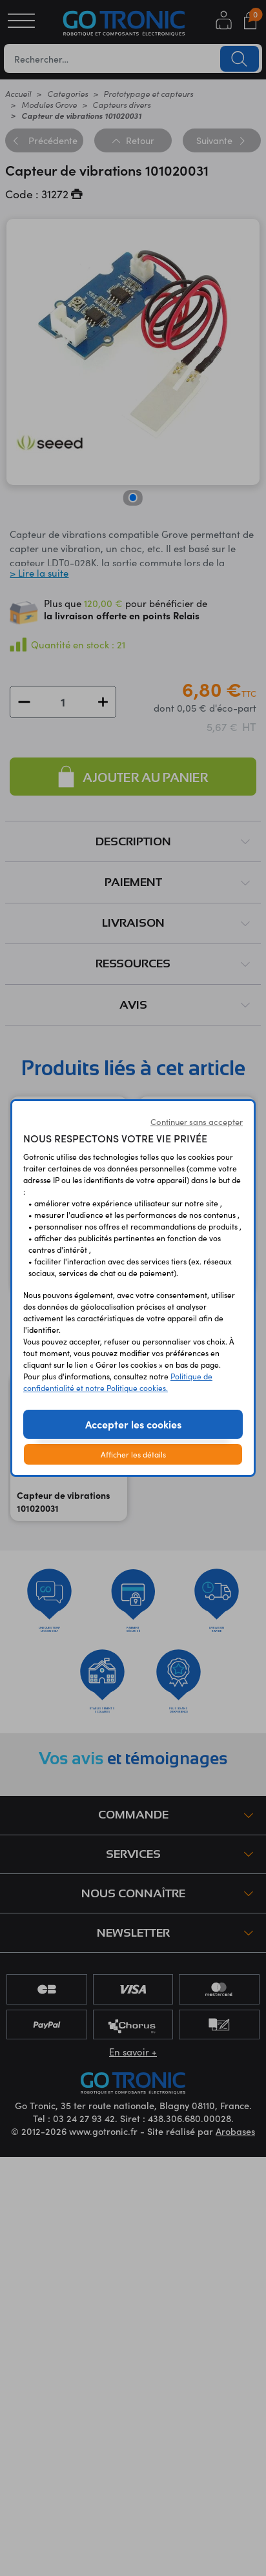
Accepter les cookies (133, 1424)
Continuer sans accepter (196, 1122)
